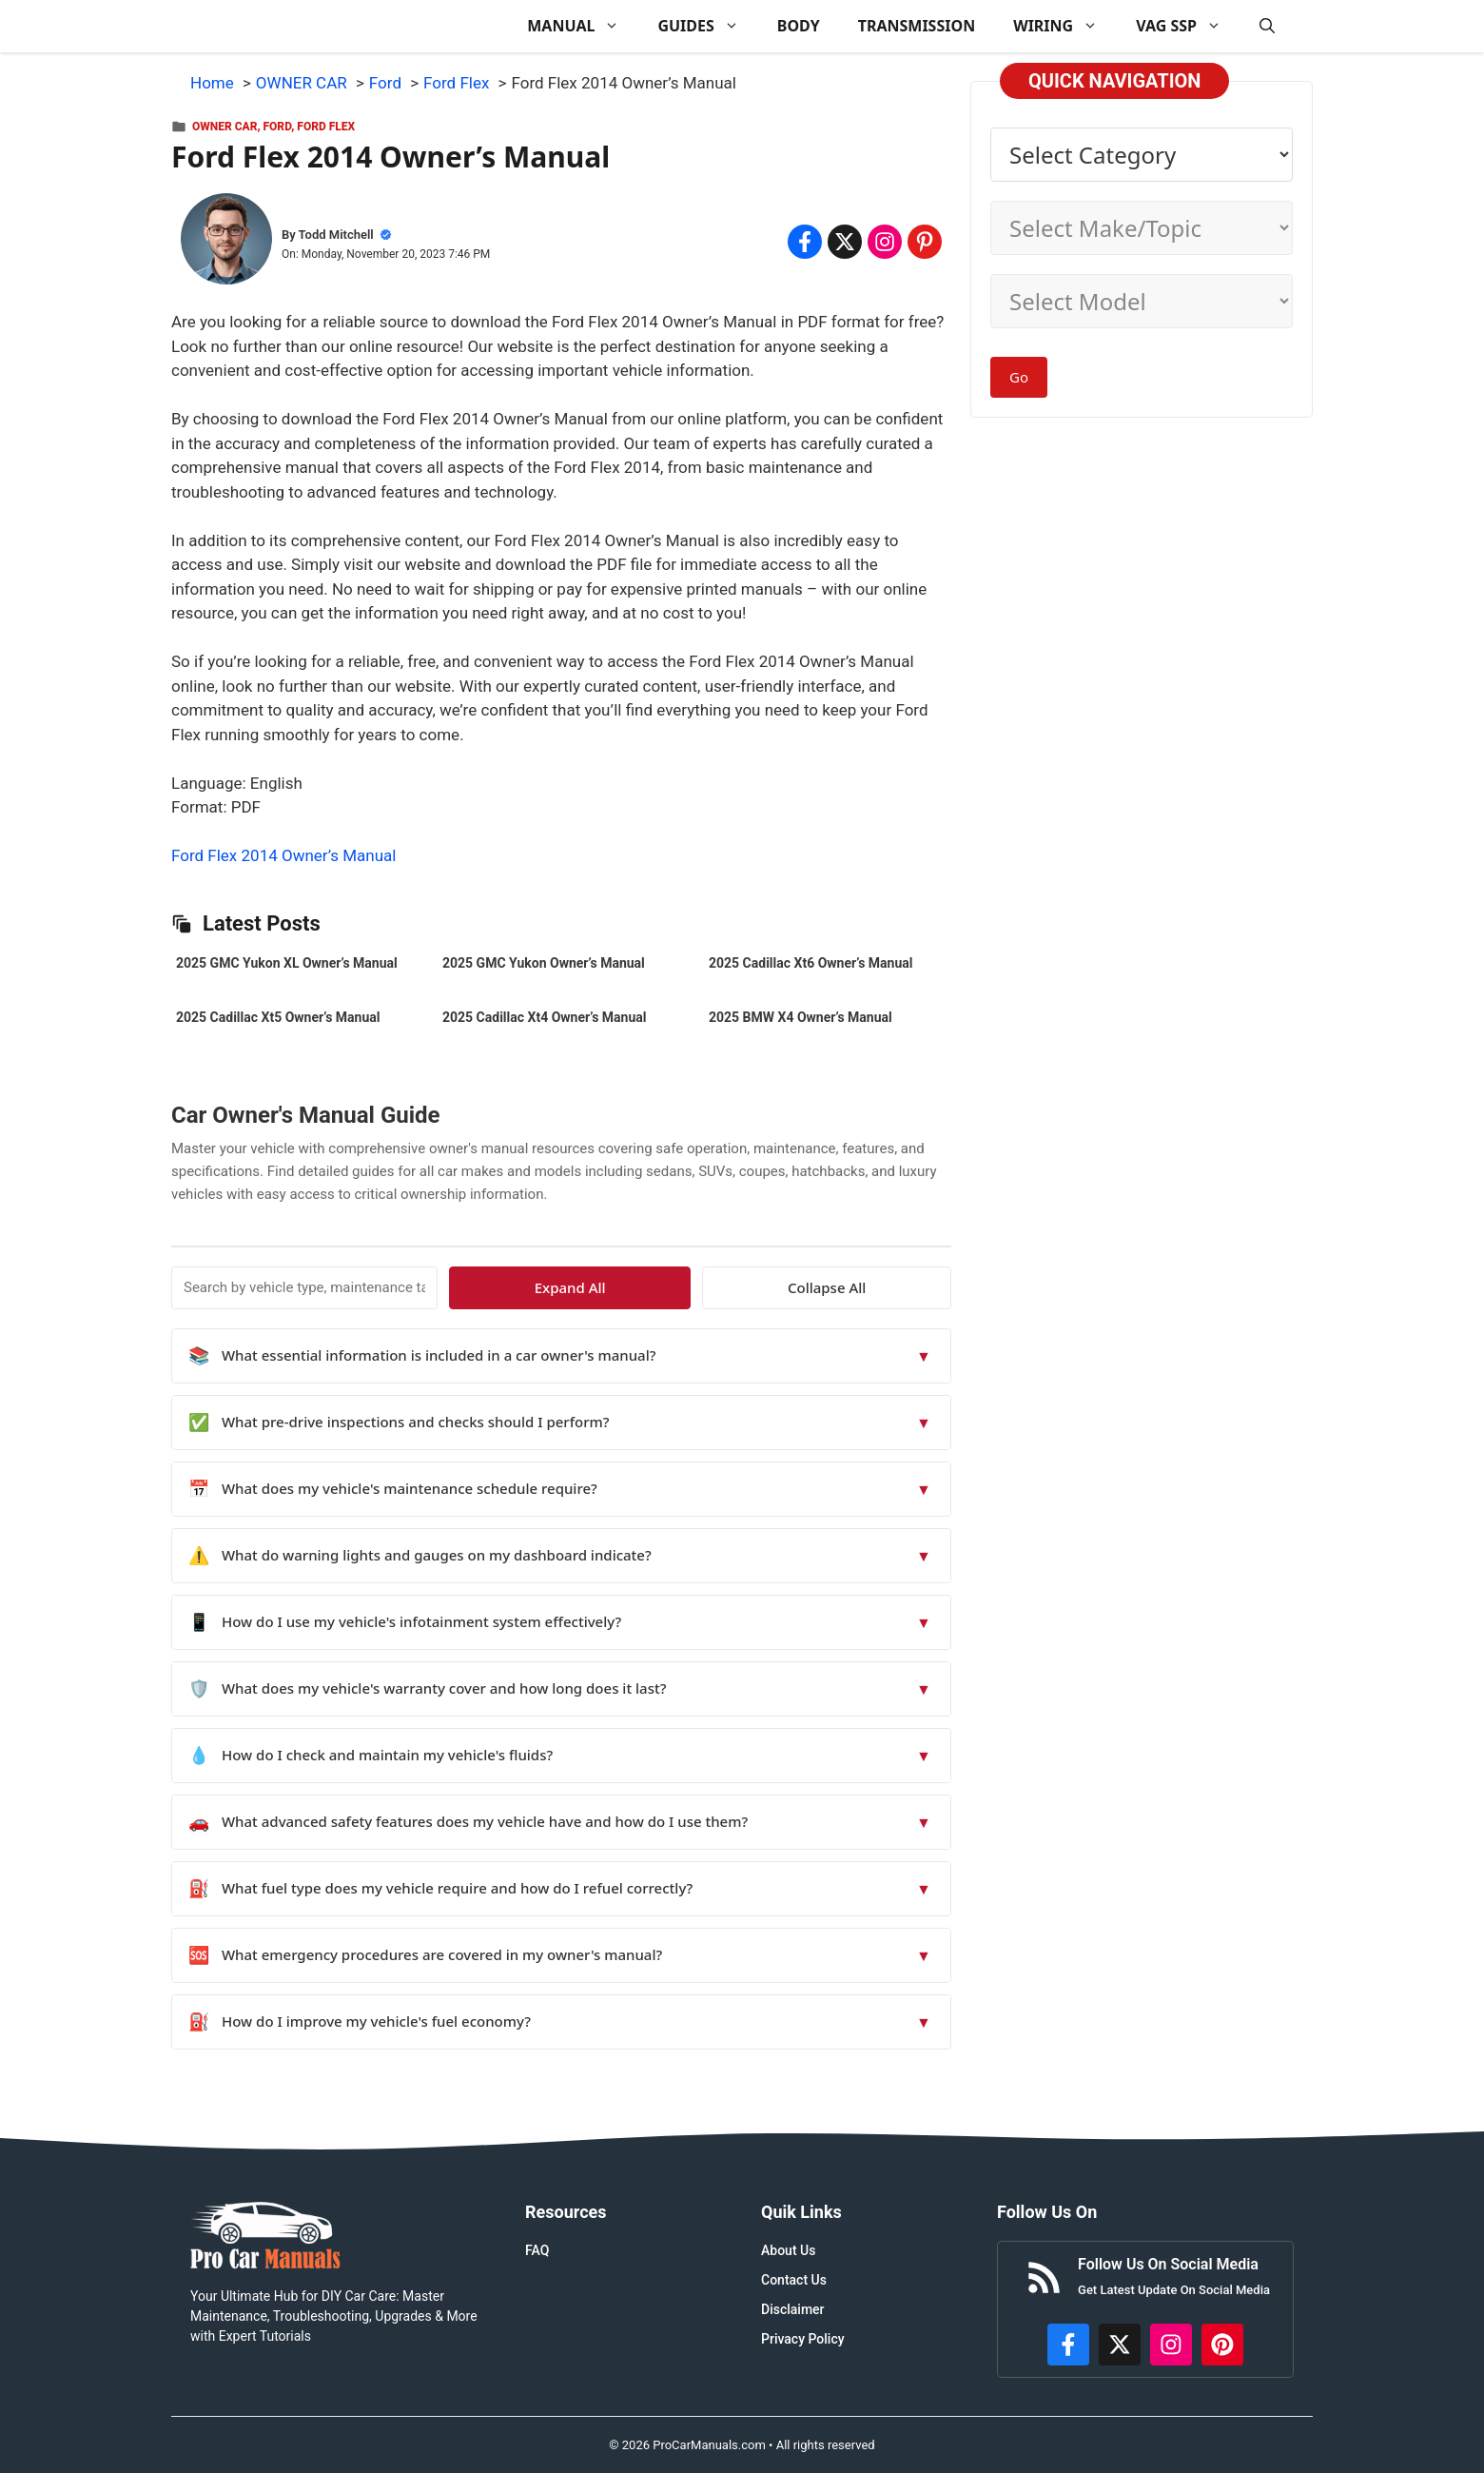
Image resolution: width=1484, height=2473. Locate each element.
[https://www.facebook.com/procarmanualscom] (1068, 2344)
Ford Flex (326, 126)
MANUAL (582, 26)
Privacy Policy (803, 2338)
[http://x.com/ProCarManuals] (1120, 2344)
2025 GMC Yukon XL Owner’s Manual (287, 963)
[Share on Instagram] (885, 242)
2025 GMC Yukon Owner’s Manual (543, 963)
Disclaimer (793, 2309)
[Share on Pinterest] (925, 242)
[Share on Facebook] (805, 242)
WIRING (1065, 26)
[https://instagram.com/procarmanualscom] (1171, 2344)
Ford (278, 126)
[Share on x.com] (845, 242)
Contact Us (794, 2279)
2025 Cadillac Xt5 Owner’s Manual (278, 1017)
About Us (788, 2250)
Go (1018, 376)
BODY (798, 25)
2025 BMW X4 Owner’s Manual (800, 1017)
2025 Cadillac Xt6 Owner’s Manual (810, 963)
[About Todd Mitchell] (226, 242)
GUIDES (707, 26)
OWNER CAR (224, 126)
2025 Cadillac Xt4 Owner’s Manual (544, 1017)
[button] (1267, 26)
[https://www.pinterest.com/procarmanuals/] (1222, 2344)
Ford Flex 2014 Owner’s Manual (283, 855)
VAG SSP (1188, 26)
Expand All (777, 1287)
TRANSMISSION (916, 25)
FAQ (537, 2250)
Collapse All (896, 1287)
